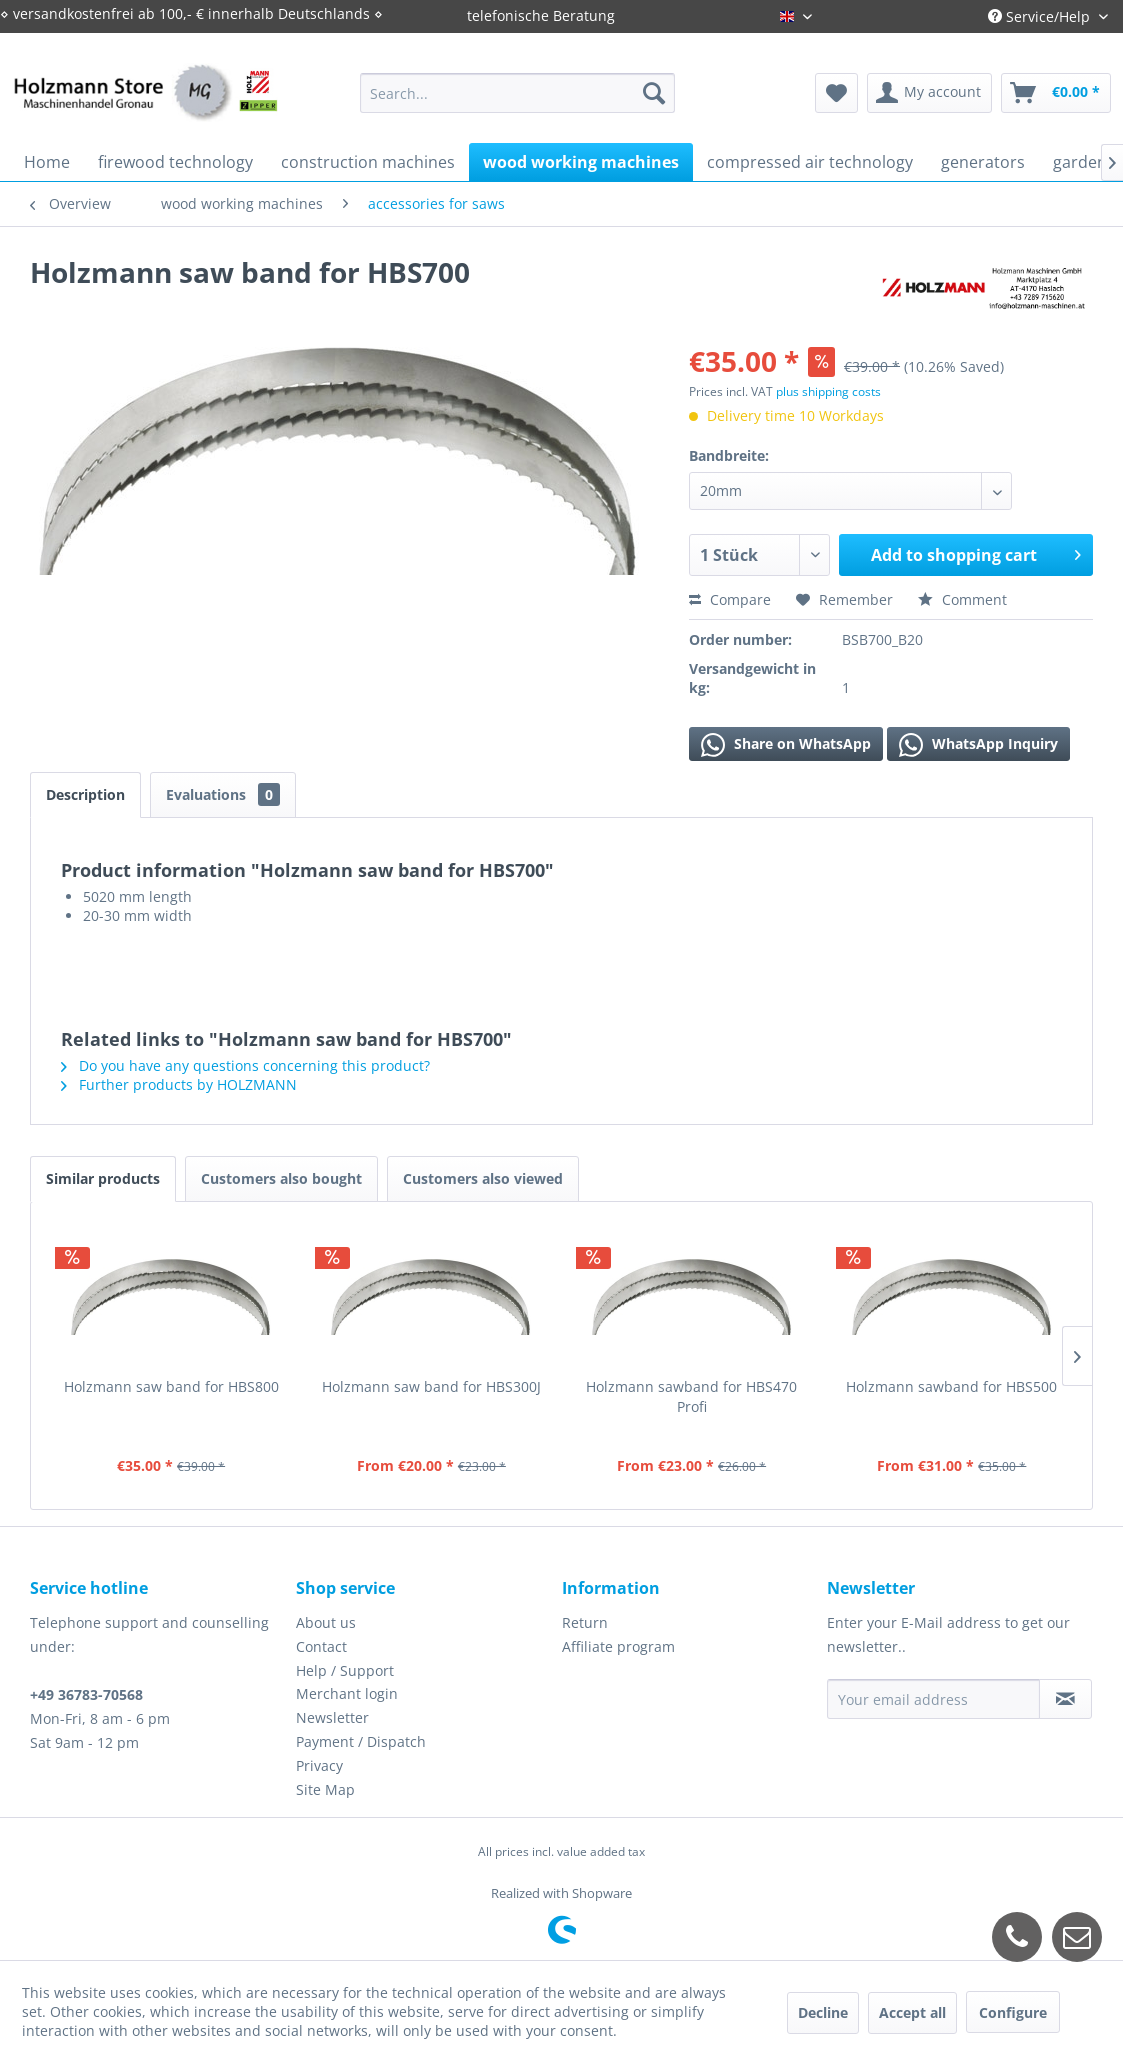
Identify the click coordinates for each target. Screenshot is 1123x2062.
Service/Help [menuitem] (1041, 16)
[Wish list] (836, 93)
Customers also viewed (483, 1178)
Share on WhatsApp (786, 745)
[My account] (929, 93)
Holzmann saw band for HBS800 (171, 1386)
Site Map (325, 1789)
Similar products (103, 1178)
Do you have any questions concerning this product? (245, 1065)
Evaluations (223, 794)
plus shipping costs (828, 391)
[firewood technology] (175, 162)
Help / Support (345, 1670)
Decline (823, 2012)
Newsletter (332, 1717)
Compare (730, 599)
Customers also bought (281, 1178)
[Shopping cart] (1056, 93)
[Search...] (517, 93)
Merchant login (347, 1693)
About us (326, 1622)
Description (85, 794)
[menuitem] (517, 93)
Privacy (319, 1765)
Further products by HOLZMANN (179, 1084)
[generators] (983, 162)
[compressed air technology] (810, 162)
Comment (962, 599)
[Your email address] (933, 1699)
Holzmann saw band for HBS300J (431, 1386)
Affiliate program (618, 1646)
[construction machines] (368, 162)
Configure (1013, 2012)
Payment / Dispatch (361, 1741)
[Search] (654, 93)
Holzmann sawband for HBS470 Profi (691, 1396)
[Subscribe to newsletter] (1065, 1699)
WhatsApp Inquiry (978, 745)
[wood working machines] (581, 162)
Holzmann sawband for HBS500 (951, 1386)
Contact (321, 1646)
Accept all (912, 2012)
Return (585, 1622)
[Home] (47, 162)
